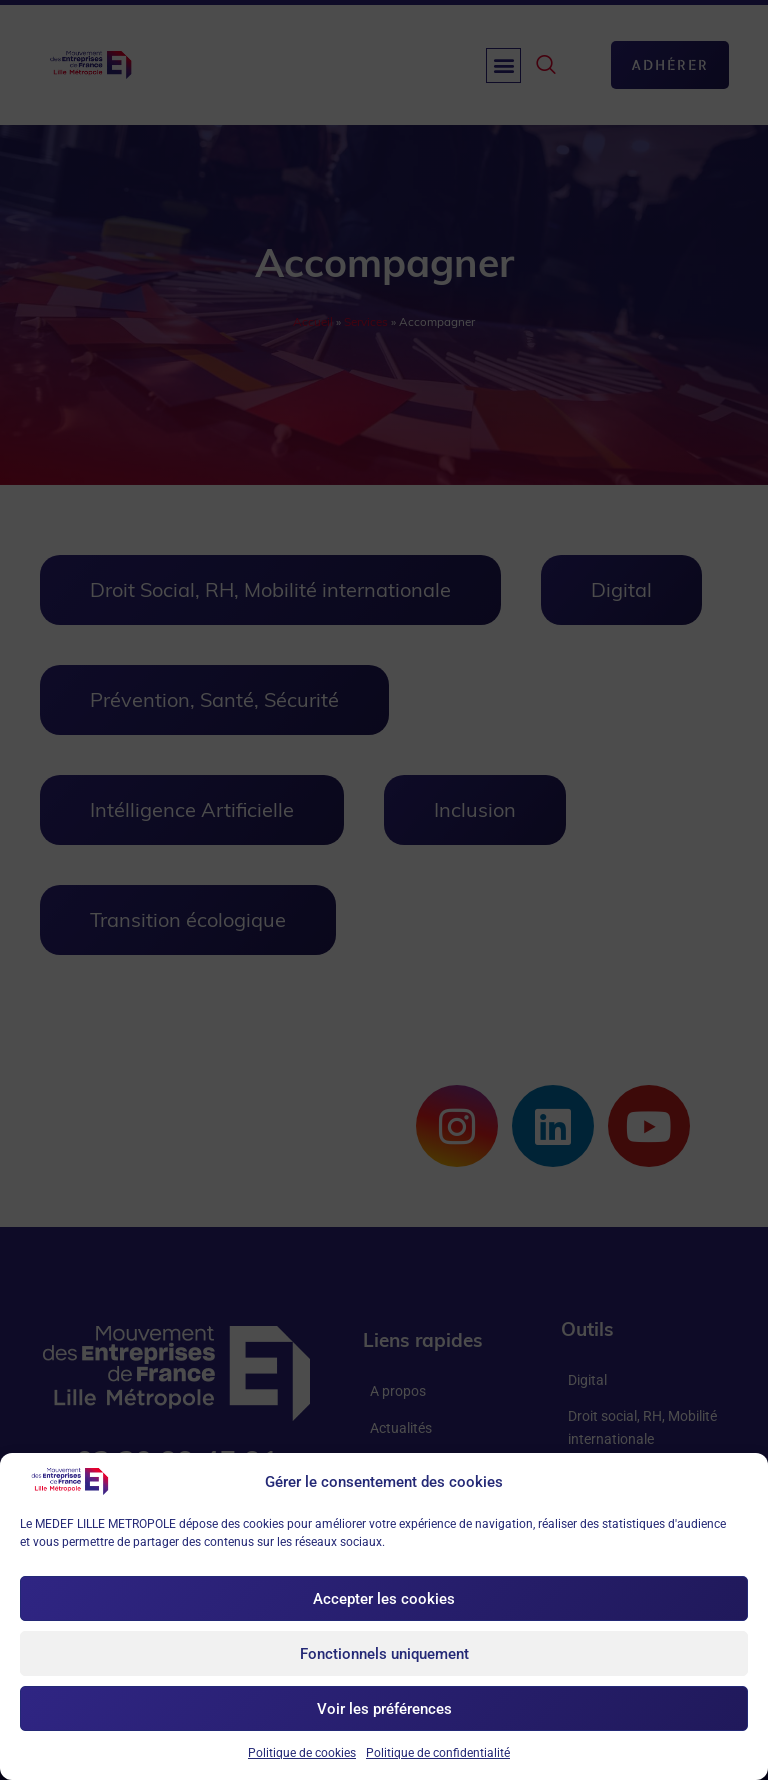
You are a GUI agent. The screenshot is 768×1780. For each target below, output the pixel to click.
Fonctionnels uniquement (384, 1654)
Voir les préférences (384, 1709)
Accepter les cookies (384, 1599)
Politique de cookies (302, 1753)
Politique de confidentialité (438, 1753)
